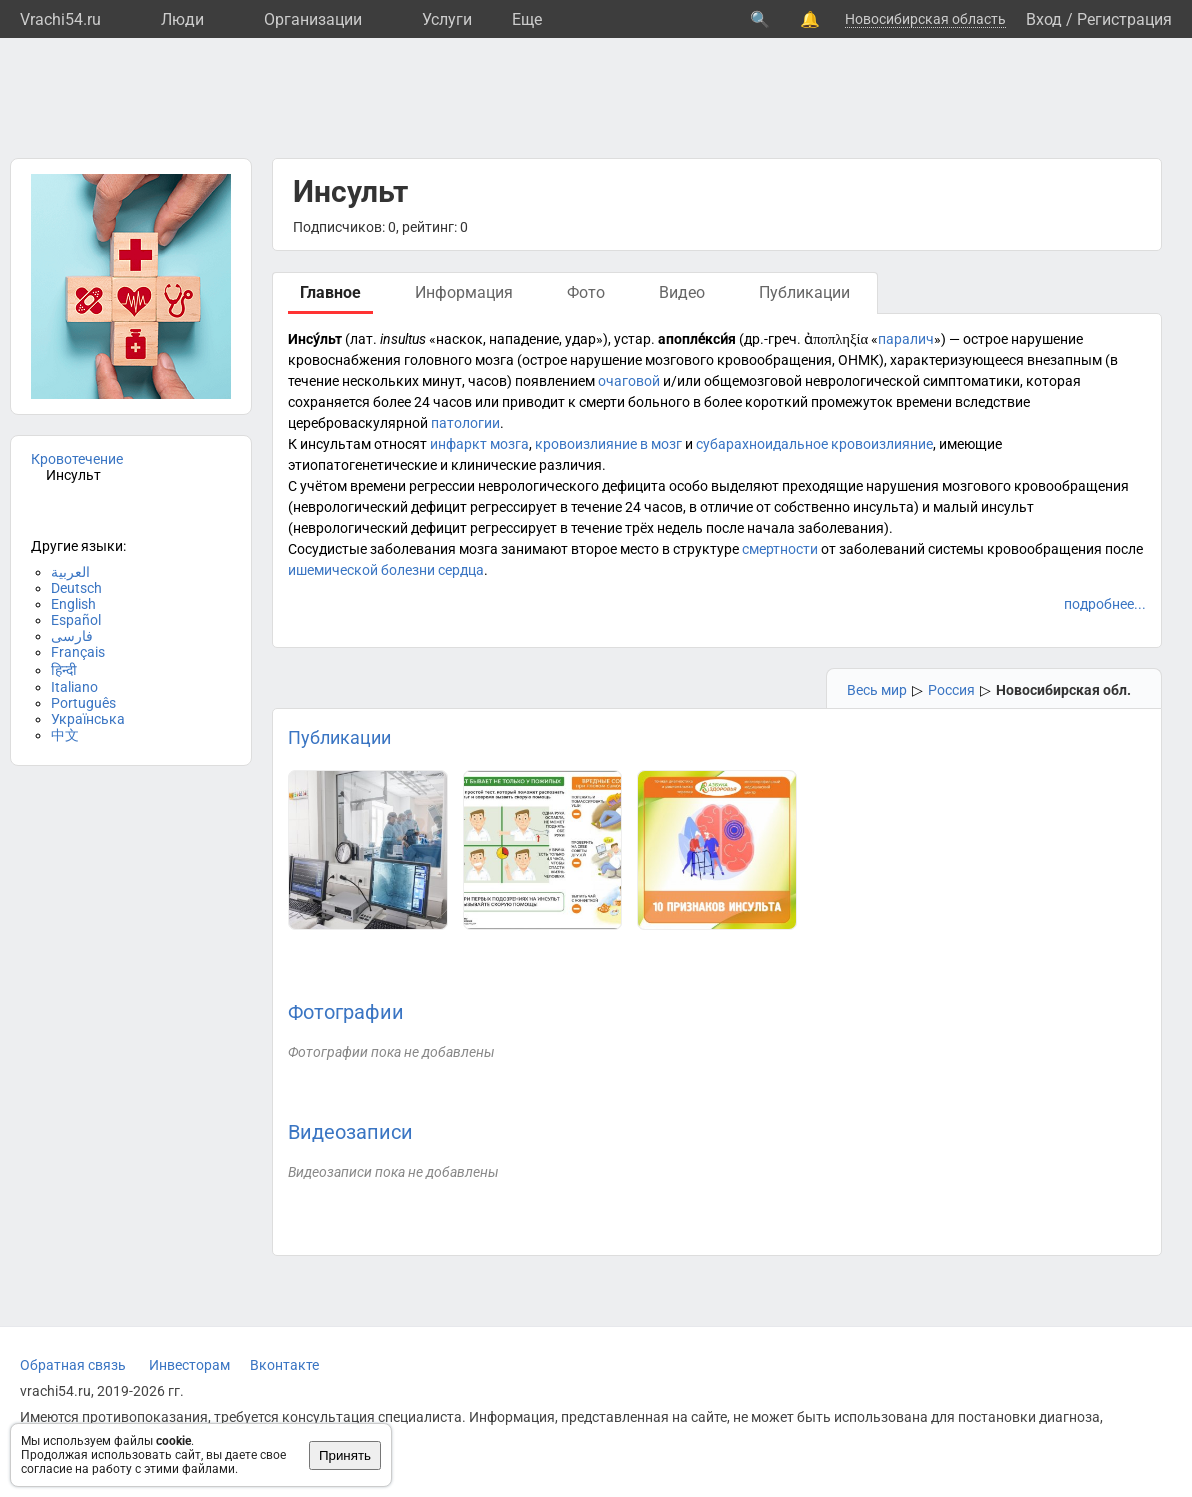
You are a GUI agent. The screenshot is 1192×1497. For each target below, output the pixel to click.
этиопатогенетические (362, 465)
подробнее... (1105, 604)
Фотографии (346, 1012)
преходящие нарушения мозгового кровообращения (955, 486)
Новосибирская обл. (1063, 690)
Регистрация (1124, 19)
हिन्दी (64, 670)
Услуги (447, 19)
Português (83, 703)
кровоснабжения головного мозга (401, 360)
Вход (1044, 19)
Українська (88, 719)
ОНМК (858, 360)
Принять (345, 1455)
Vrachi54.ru (60, 19)
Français (78, 652)
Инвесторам (189, 1365)
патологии (465, 423)
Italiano (74, 687)
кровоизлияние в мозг (608, 444)
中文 (65, 735)
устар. (634, 339)
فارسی (72, 636)
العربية (70, 572)
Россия (951, 690)
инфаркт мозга (479, 444)
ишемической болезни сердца (386, 570)
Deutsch (76, 588)
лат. (363, 339)
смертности (780, 549)
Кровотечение (77, 459)
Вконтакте (284, 1365)
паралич (906, 339)
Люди (182, 19)
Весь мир (877, 690)
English (73, 604)
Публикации (339, 737)
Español (76, 620)
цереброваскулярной (358, 423)
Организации (313, 19)
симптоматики (971, 381)
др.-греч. (772, 339)
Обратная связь (73, 1365)
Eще (527, 19)
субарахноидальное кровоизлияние (814, 444)
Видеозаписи (350, 1132)
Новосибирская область (925, 19)
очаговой (629, 381)
